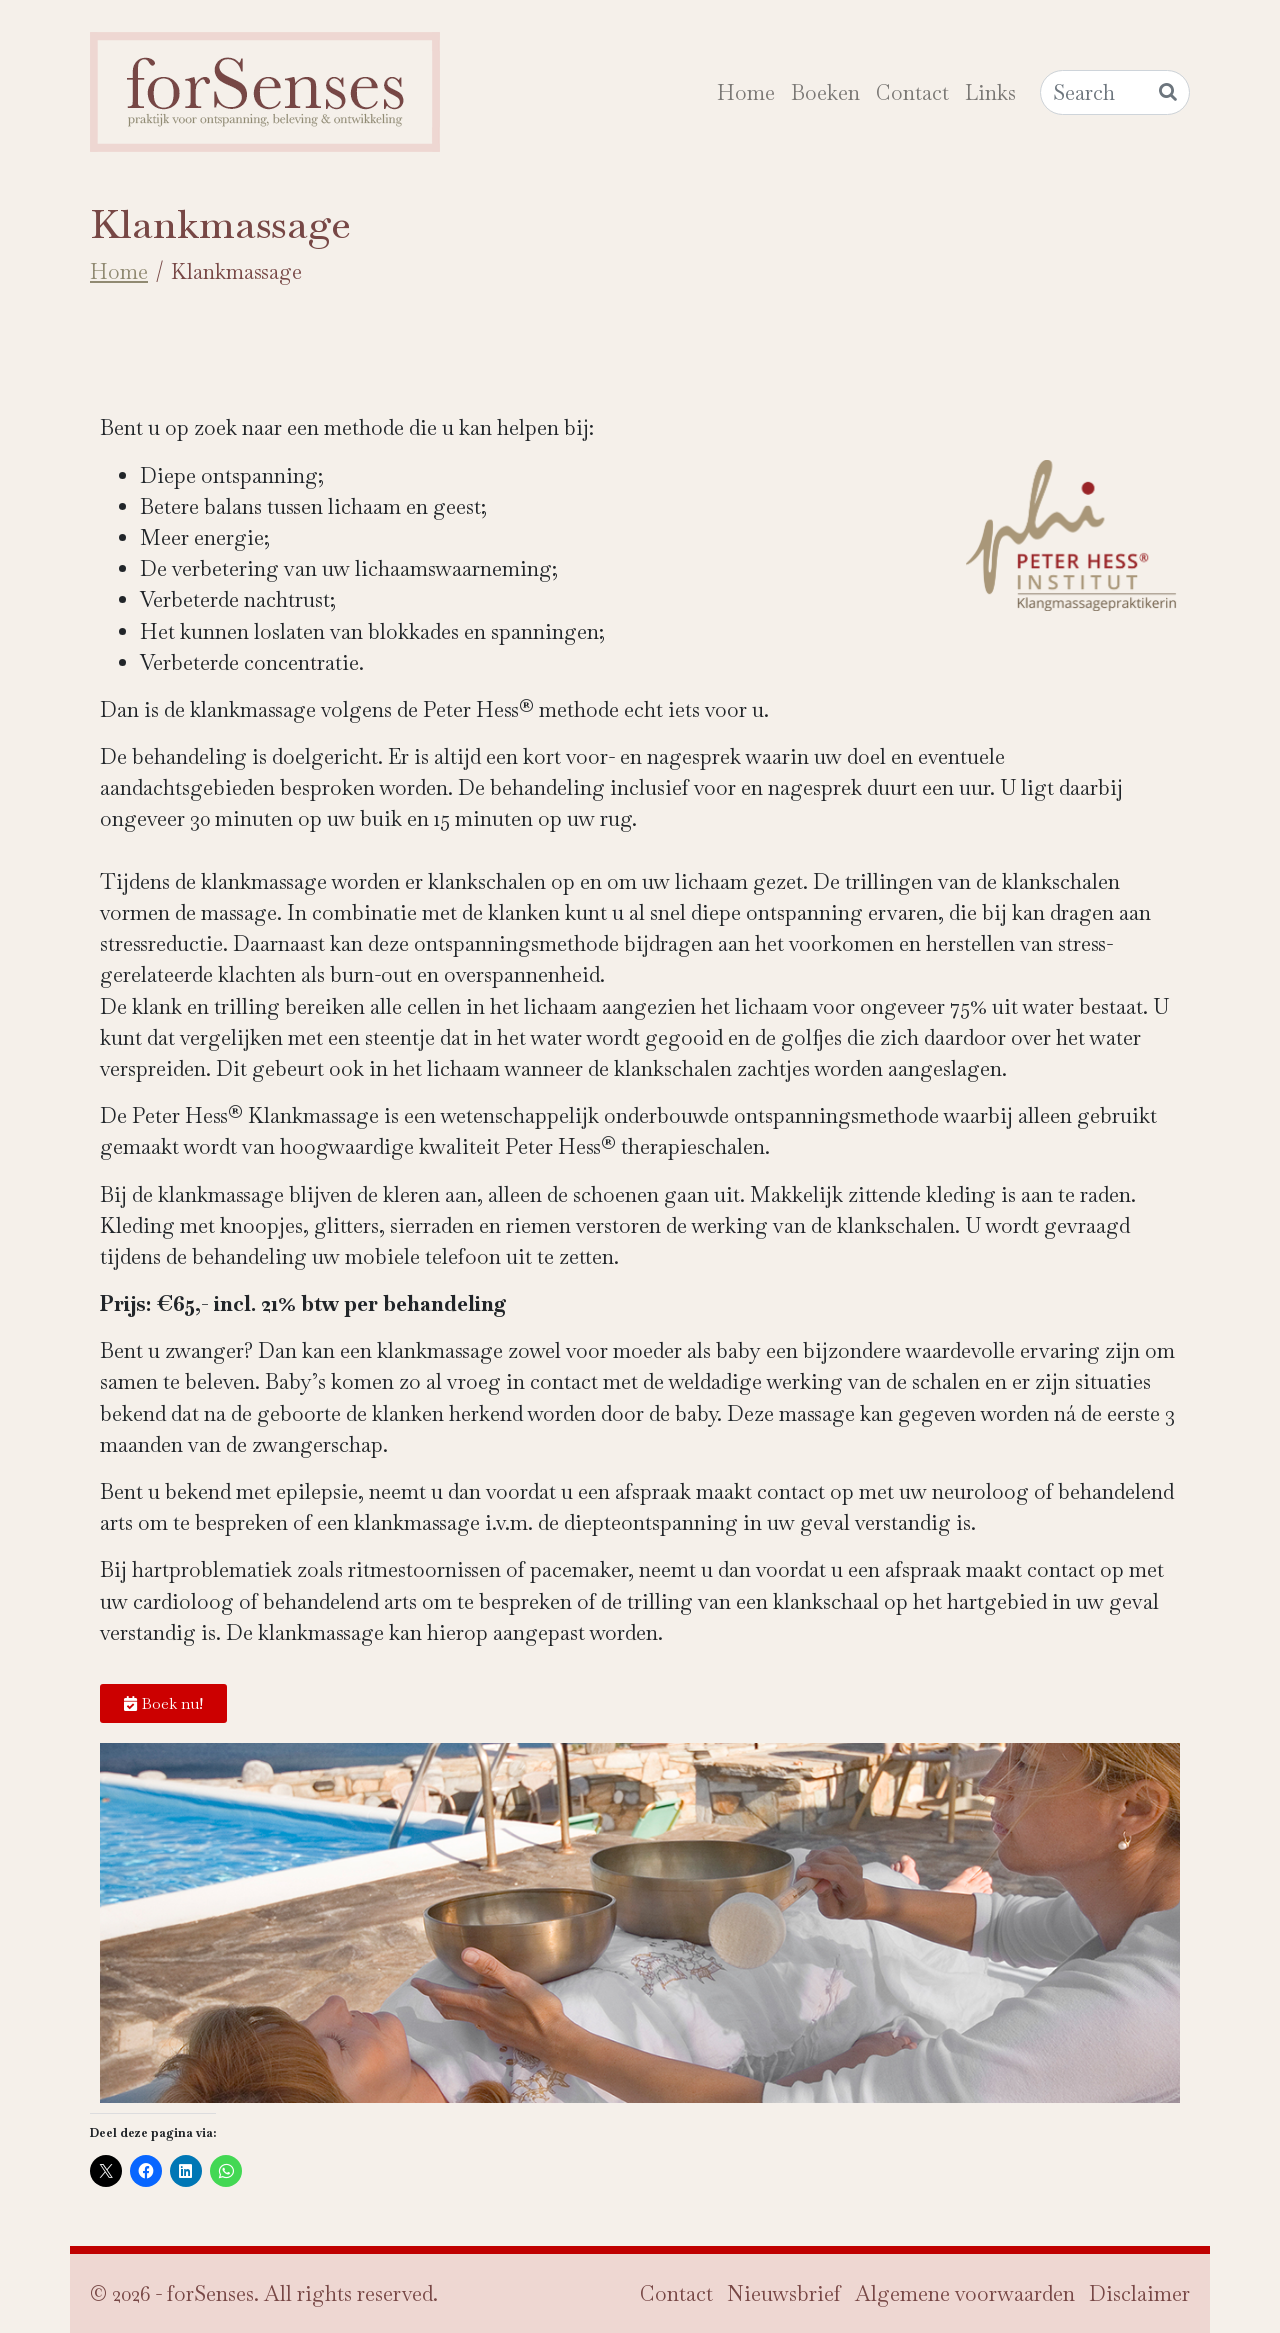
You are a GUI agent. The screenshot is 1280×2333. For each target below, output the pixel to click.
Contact (912, 92)
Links (990, 92)
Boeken (825, 92)
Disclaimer (1139, 2293)
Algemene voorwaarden (965, 2293)
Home (746, 92)
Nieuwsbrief (784, 2293)
